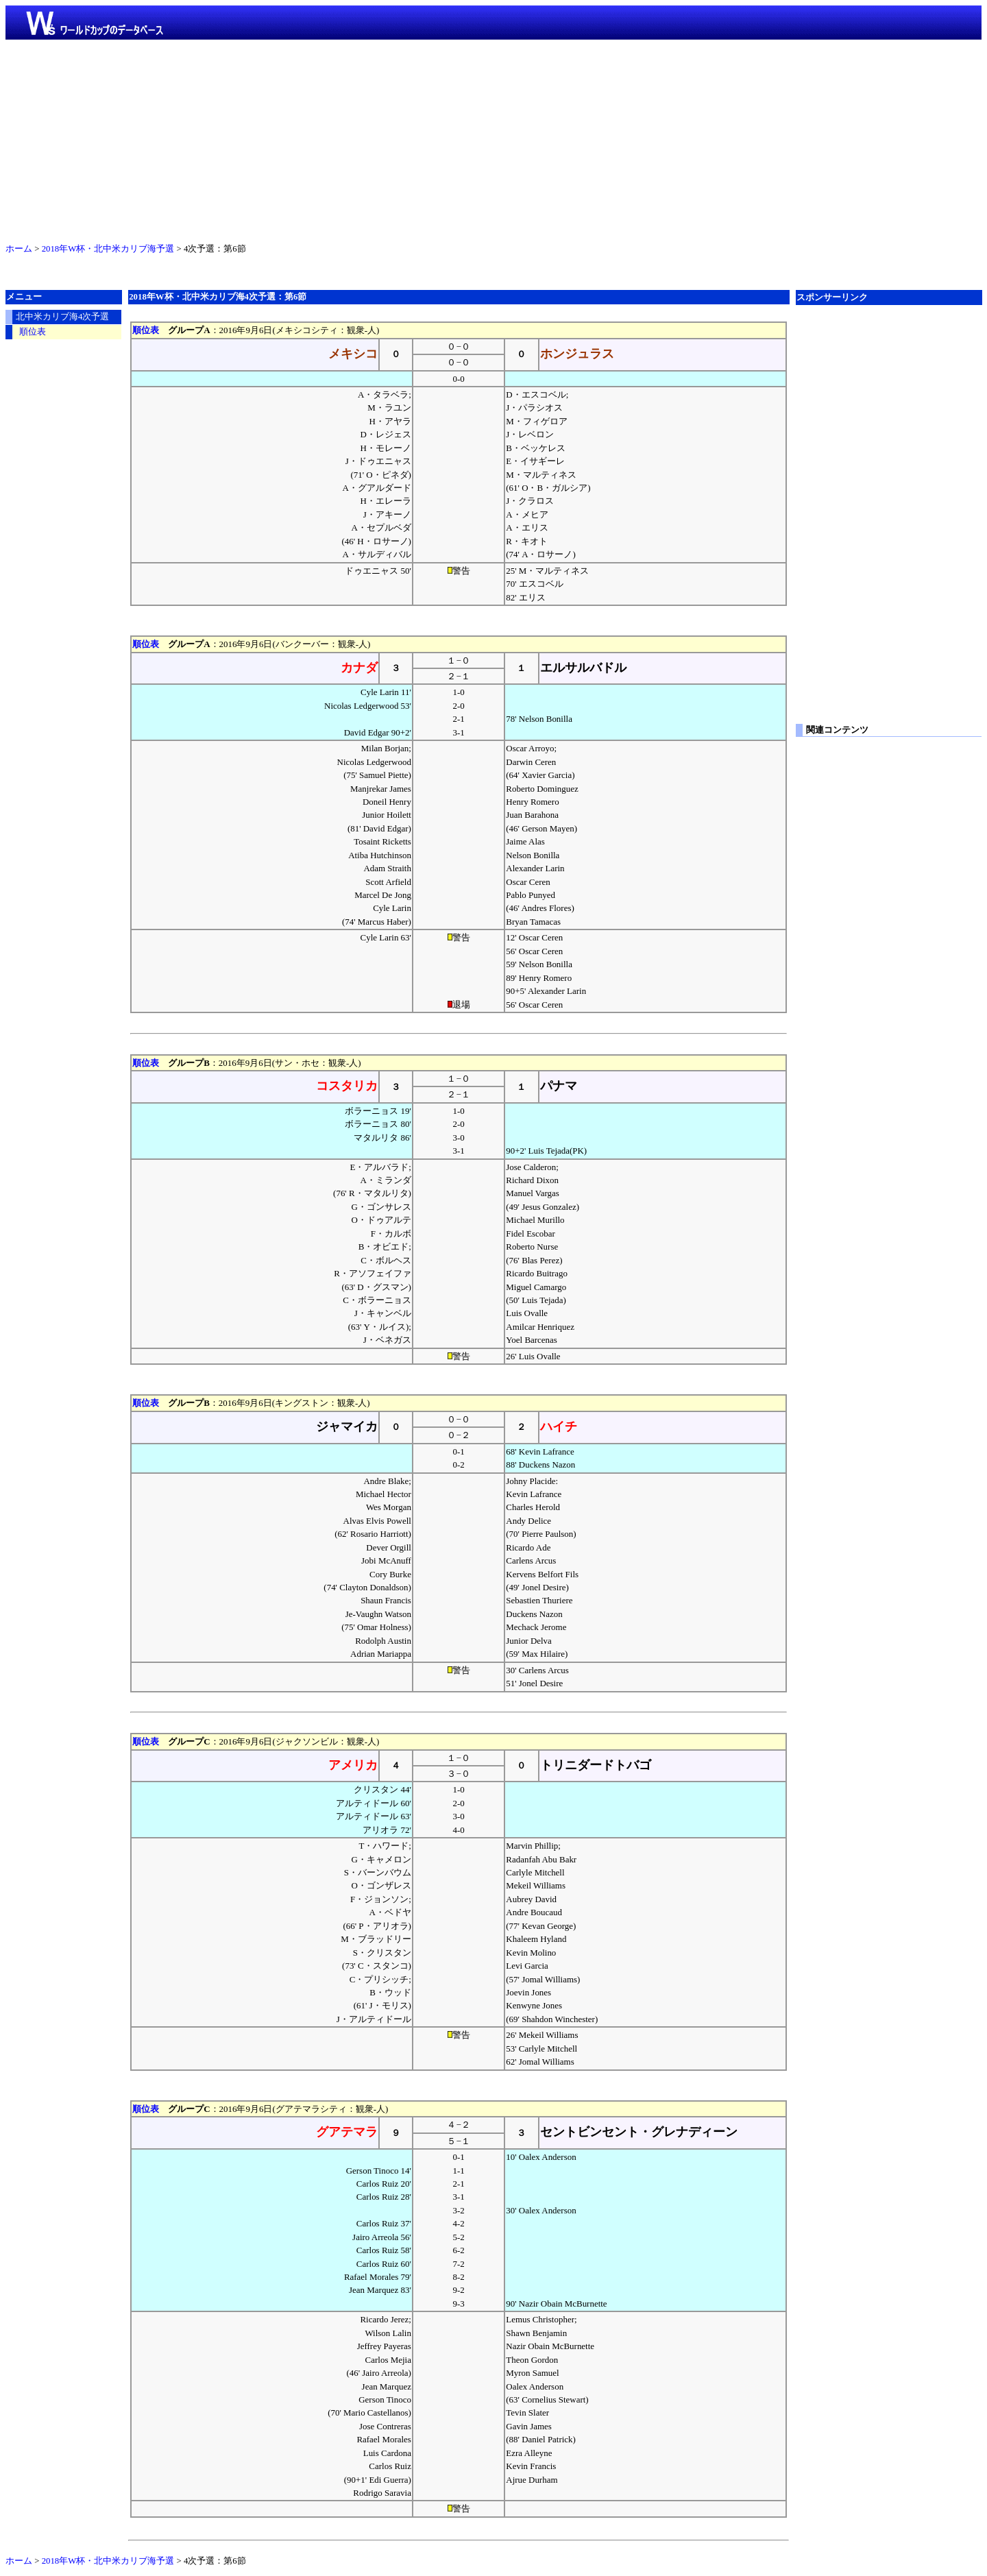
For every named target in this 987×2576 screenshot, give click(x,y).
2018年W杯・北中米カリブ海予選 (108, 249)
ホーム (18, 249)
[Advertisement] (493, 138)
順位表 (145, 330)
